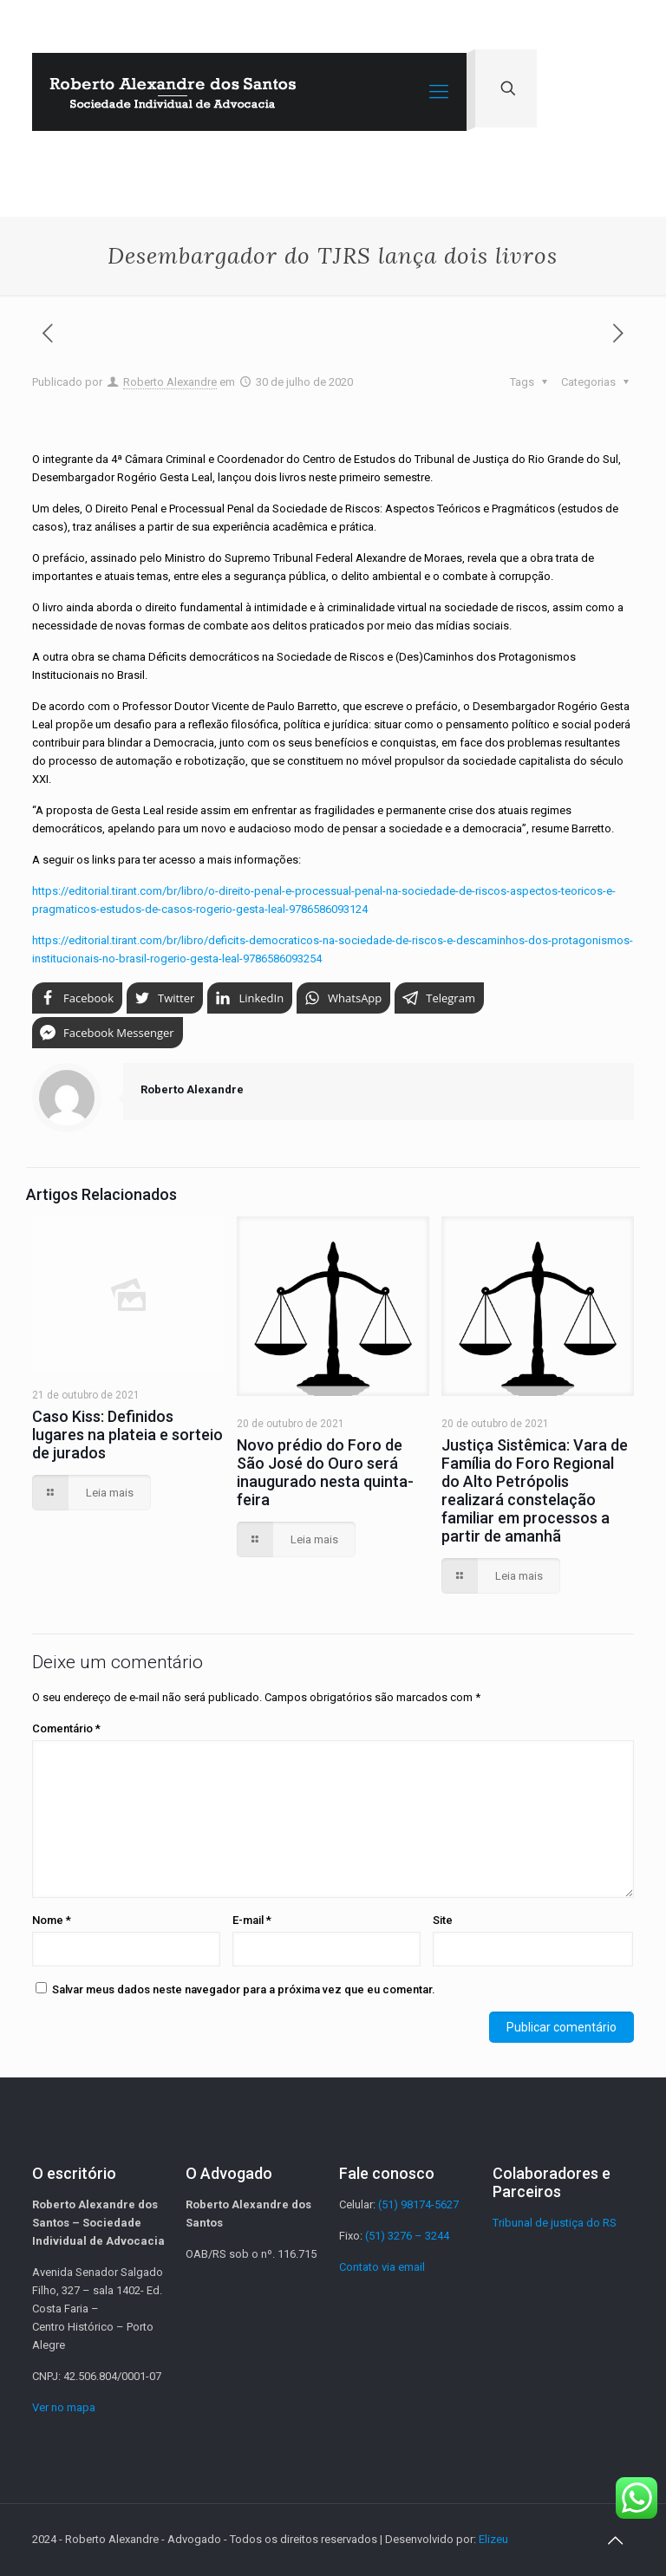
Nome (51, 1920)
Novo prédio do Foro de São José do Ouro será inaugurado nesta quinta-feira (325, 1472)
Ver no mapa (63, 2407)
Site (443, 1920)
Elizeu (493, 2539)
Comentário (66, 1728)
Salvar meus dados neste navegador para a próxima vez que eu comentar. (243, 1989)
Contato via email (382, 2266)
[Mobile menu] (439, 92)
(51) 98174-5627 (418, 2204)
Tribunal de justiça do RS (555, 2222)
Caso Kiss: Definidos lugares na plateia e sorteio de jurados (127, 1434)
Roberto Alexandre (170, 381)
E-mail (251, 1920)
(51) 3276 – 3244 (407, 2235)
